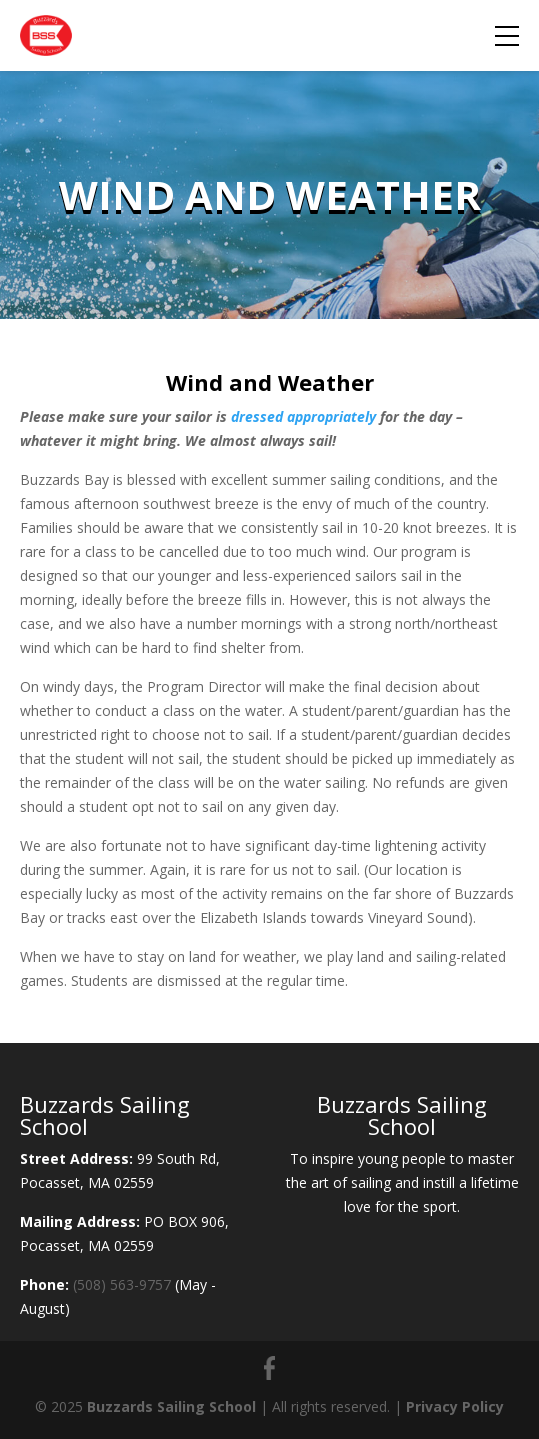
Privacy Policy (455, 1406)
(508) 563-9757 (122, 1284)
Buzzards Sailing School (171, 1406)
